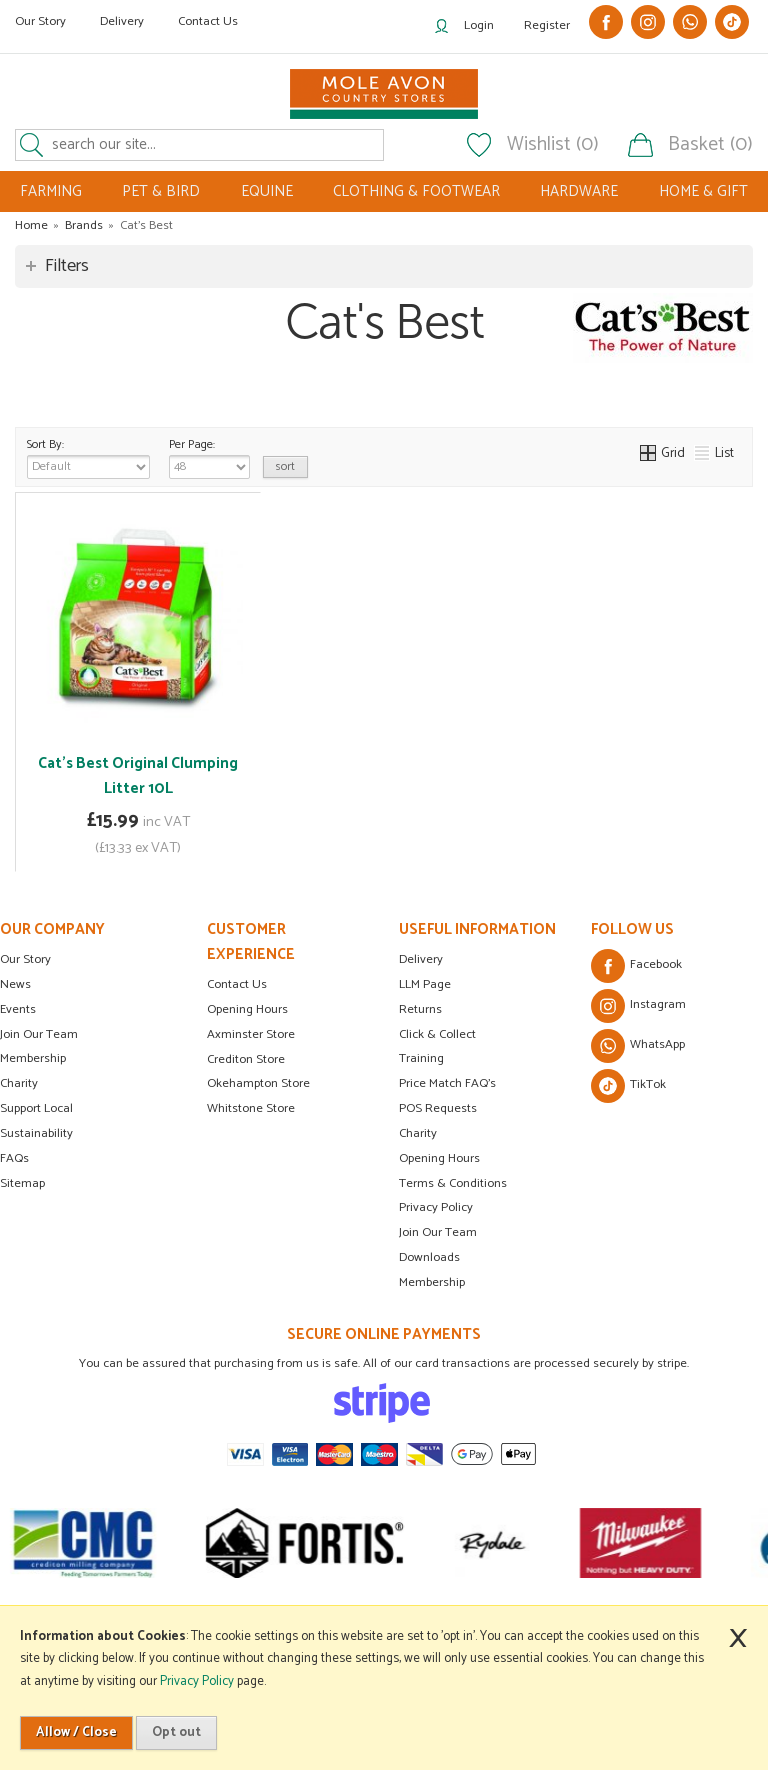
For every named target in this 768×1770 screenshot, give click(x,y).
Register (547, 25)
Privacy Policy (436, 1207)
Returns (420, 1009)
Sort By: (88, 457)
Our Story (40, 21)
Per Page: (209, 457)
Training (421, 1058)
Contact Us (208, 21)
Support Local (36, 1108)
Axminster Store (251, 1034)
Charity (19, 1083)
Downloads (429, 1257)
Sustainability (36, 1133)
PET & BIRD (161, 191)
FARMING (51, 191)
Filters (67, 266)
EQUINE (267, 191)
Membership (33, 1058)
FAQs (14, 1158)
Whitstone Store (251, 1108)
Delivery (122, 21)
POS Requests (438, 1108)
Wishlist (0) (553, 145)
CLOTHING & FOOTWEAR (416, 191)
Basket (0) (710, 145)
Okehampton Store (258, 1083)
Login (479, 25)
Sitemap (22, 1183)
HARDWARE (579, 191)
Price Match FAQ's (447, 1083)
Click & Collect (437, 1034)
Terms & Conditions (453, 1183)
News (15, 984)
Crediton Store (246, 1059)
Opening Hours (247, 1009)
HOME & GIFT (703, 191)
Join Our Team (39, 1034)
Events (18, 1009)
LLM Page (425, 984)
